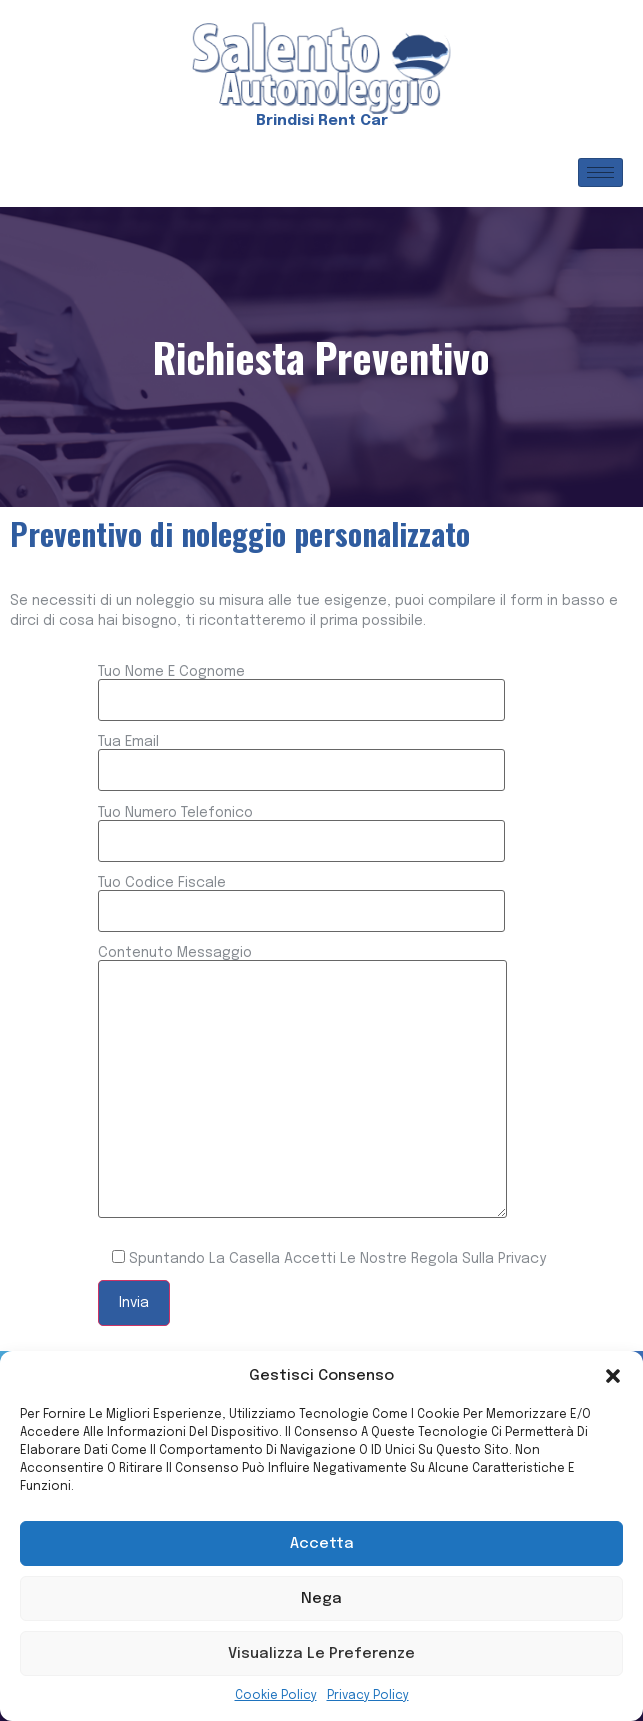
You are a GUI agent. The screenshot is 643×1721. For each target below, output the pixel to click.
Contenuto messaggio (302, 1083)
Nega (321, 1599)
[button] (613, 1376)
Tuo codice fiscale (301, 897)
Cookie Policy (276, 1696)
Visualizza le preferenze (321, 1654)
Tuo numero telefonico (301, 827)
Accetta (322, 1544)
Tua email (301, 756)
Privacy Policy (368, 1696)
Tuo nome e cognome (301, 686)
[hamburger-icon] (600, 172)
